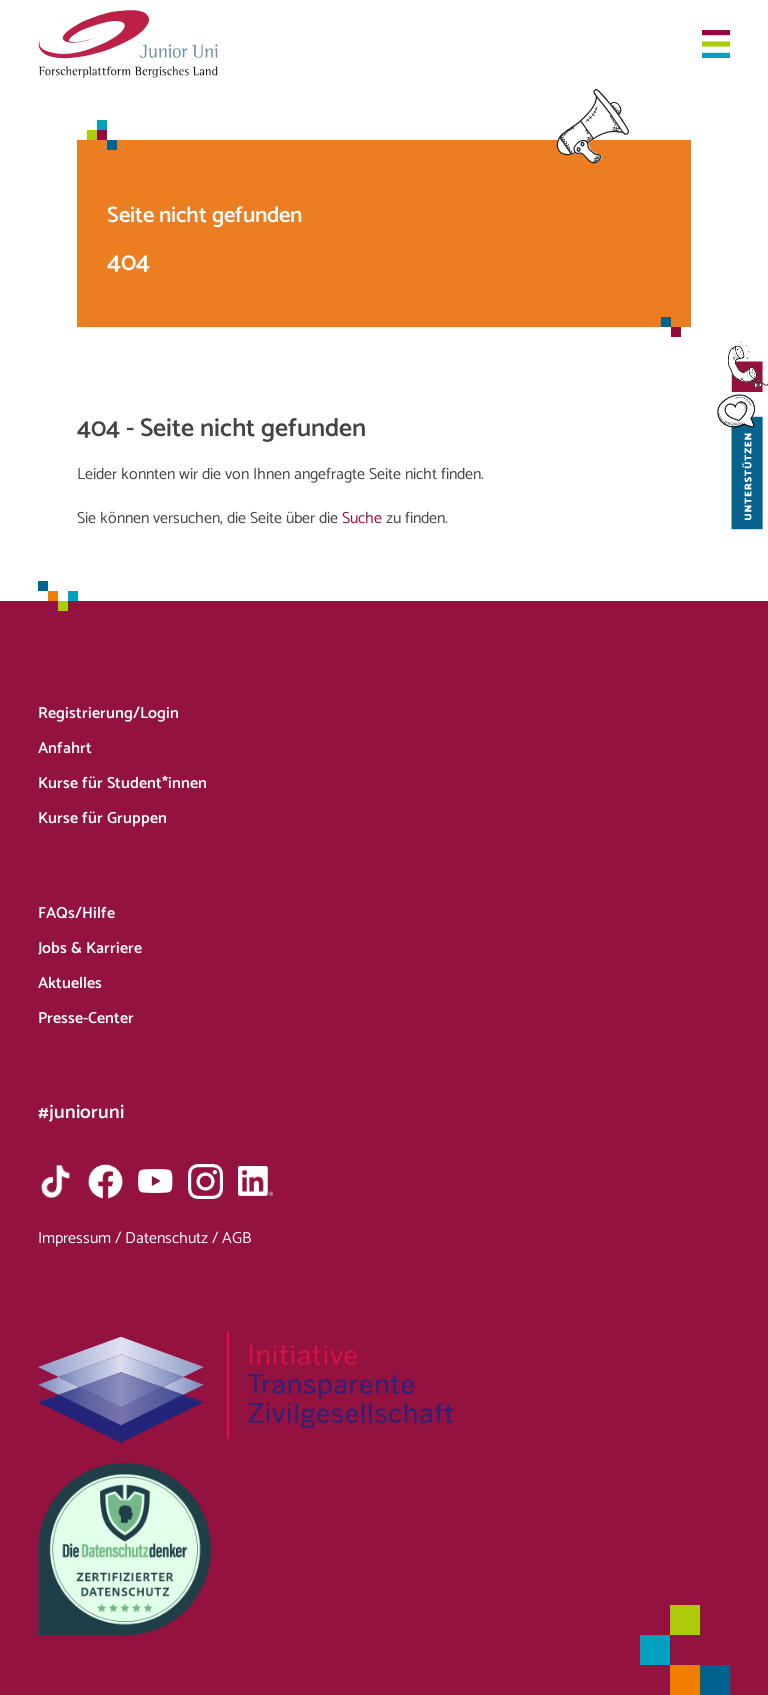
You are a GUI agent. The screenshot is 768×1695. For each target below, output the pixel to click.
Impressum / (81, 1238)
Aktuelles (70, 983)
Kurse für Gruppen (102, 818)
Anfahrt (65, 748)
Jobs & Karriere (90, 948)
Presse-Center (86, 1018)
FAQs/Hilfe (76, 913)
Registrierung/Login (108, 713)
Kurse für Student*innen (122, 783)
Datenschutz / (173, 1238)
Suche (362, 518)
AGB (236, 1238)
